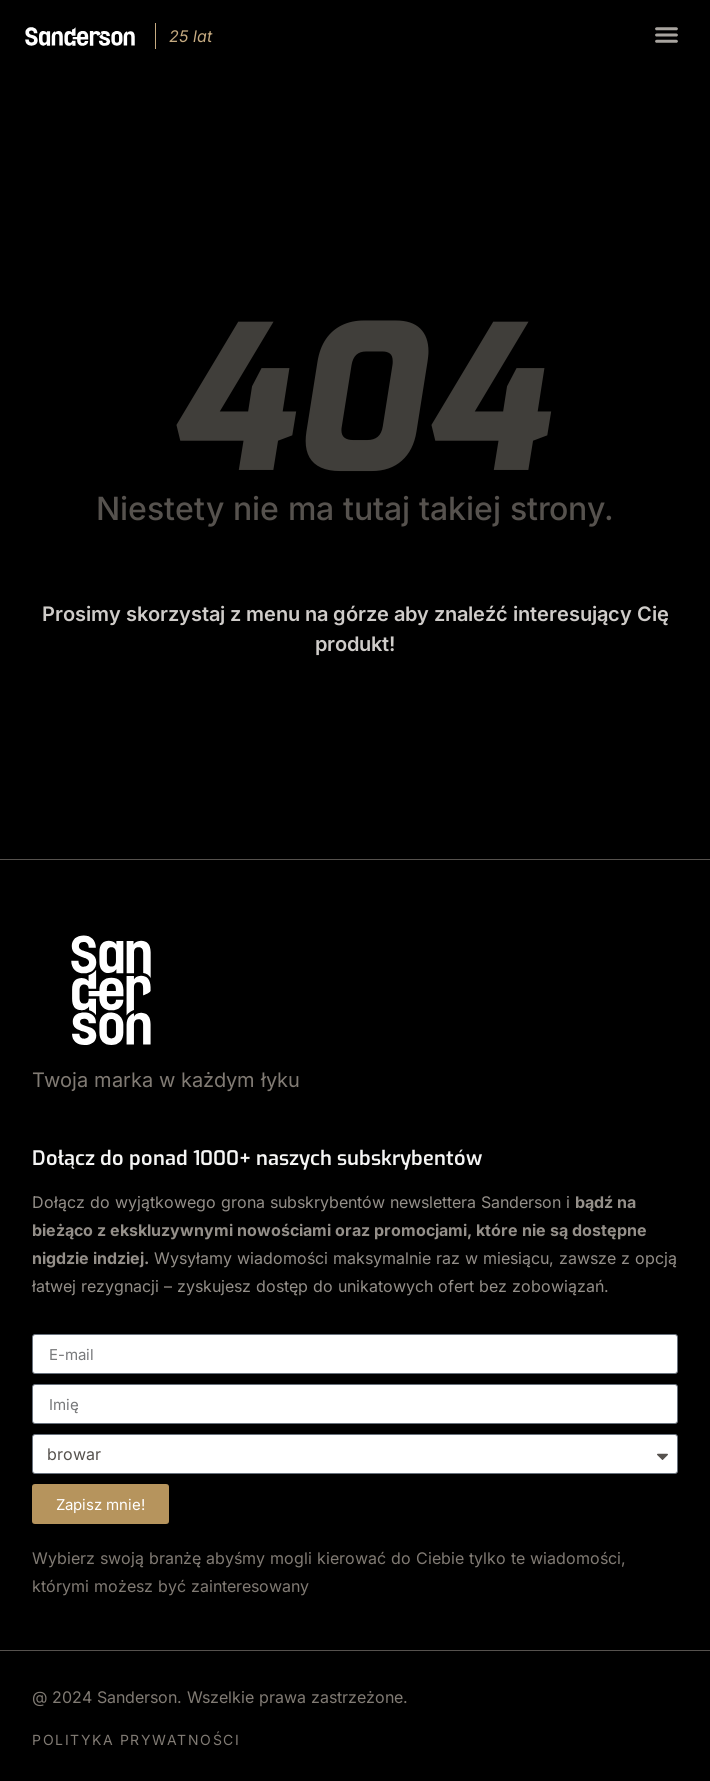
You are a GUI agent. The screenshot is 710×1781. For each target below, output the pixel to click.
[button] (667, 35)
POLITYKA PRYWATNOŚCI (136, 1739)
